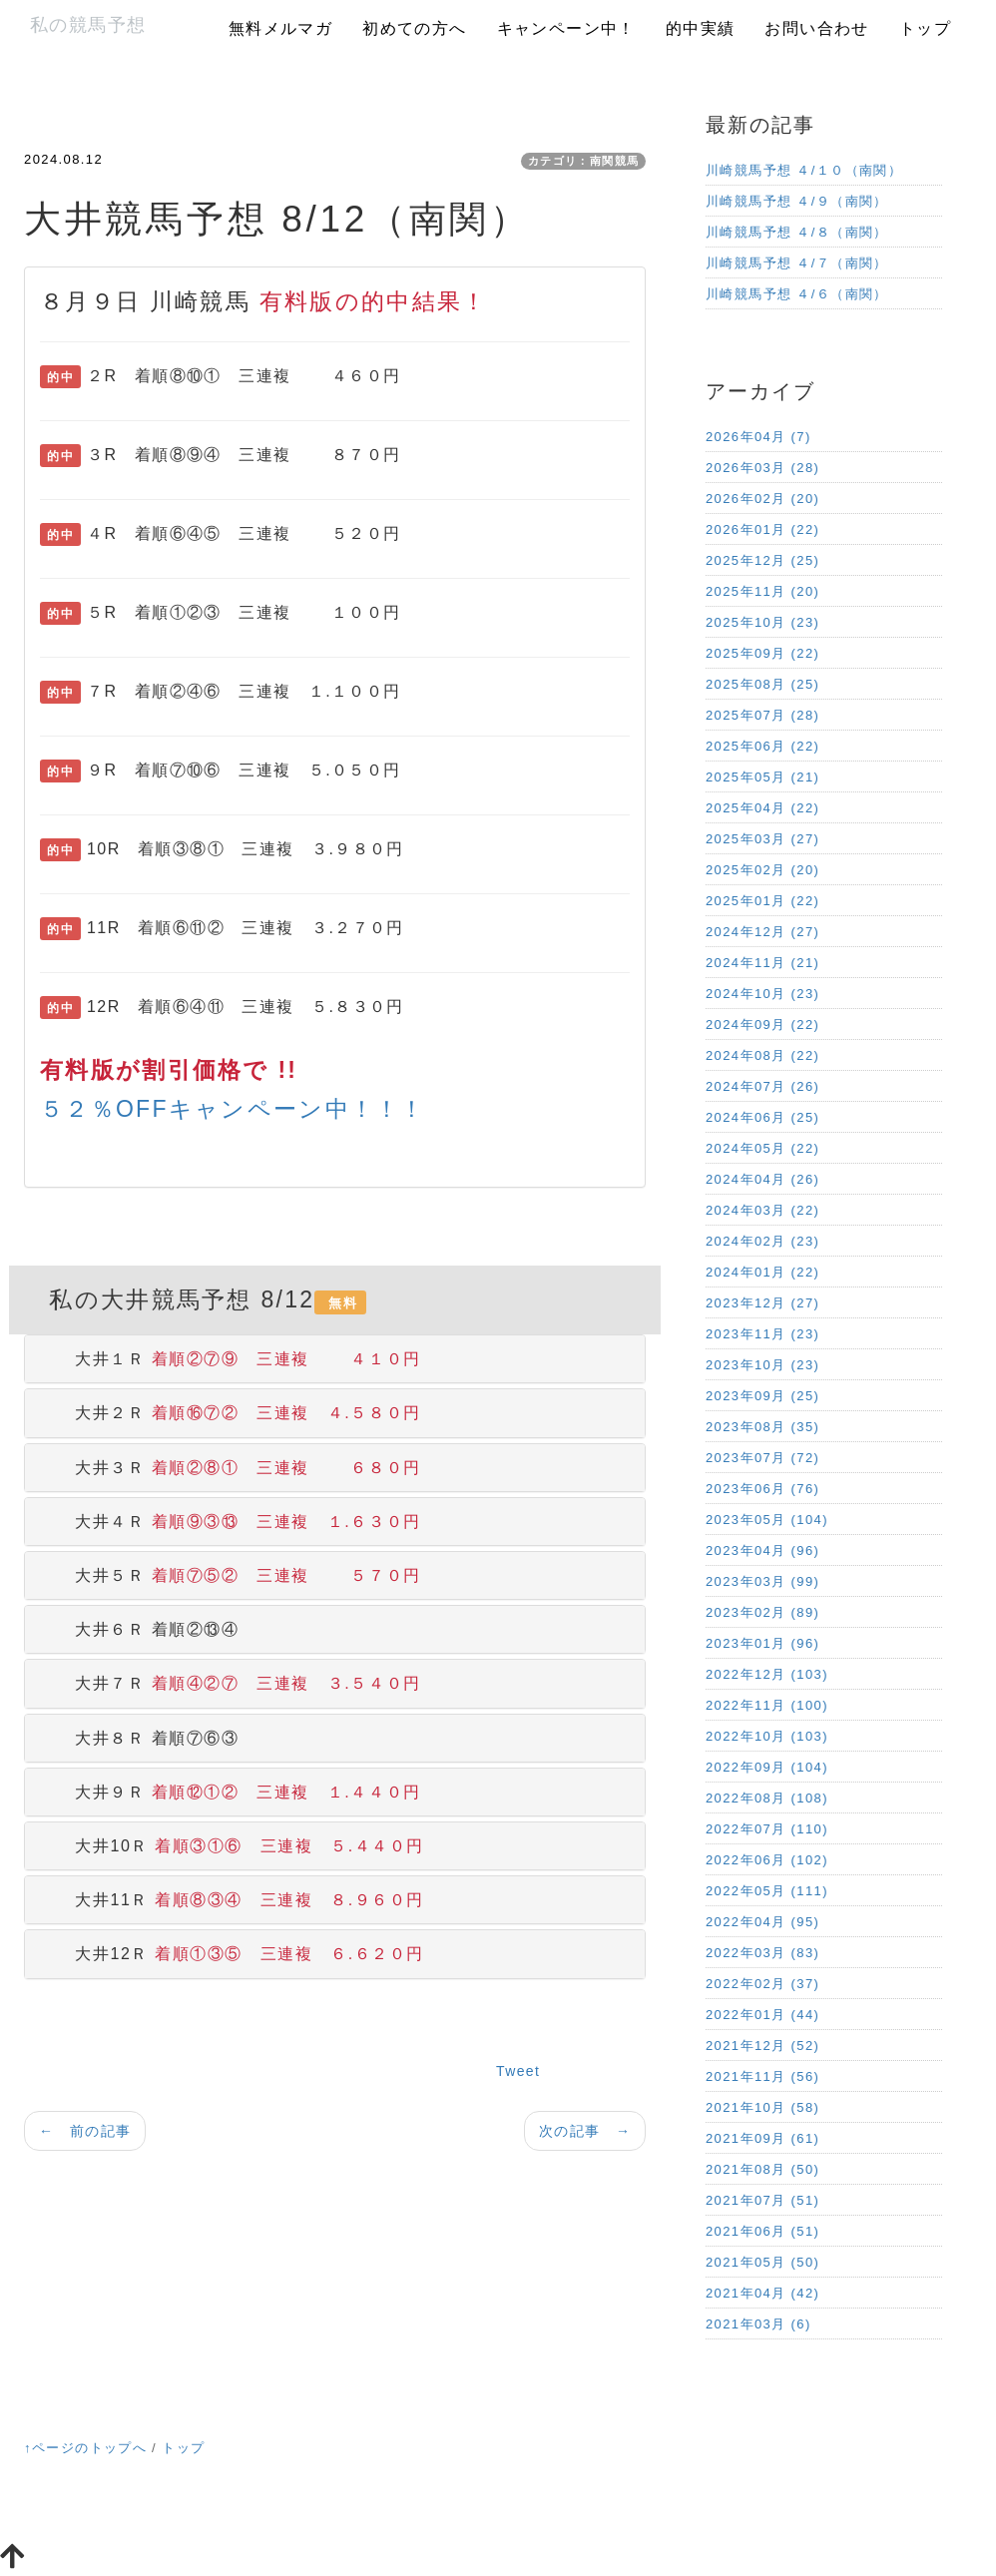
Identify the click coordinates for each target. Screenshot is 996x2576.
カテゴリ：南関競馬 (584, 161)
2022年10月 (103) (767, 1736)
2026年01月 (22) (762, 529)
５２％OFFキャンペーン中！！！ (233, 1109)
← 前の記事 (85, 2131)
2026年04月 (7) (758, 436)
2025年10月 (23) (762, 622)
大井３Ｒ (230, 1467)
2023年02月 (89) (762, 1612)
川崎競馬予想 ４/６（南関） (797, 293)
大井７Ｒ (230, 1683)
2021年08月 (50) (762, 2169)
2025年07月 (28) (762, 715)
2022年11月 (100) (767, 1705)
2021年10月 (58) (762, 2107)
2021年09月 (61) (762, 2138)
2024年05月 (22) (762, 1148)
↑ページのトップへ (85, 2447)
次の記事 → (585, 2131)
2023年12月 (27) (762, 1302)
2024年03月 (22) (762, 1210)
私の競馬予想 (88, 25)
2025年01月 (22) (762, 900)
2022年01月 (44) (762, 2014)
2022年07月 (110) (767, 1828)
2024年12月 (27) (762, 931)
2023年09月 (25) (762, 1395)
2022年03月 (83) (762, 1952)
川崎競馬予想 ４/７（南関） (797, 263)
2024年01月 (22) (762, 1272)
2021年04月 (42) (762, 2293)
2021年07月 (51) (762, 2200)
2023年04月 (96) (762, 1550)
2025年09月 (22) (762, 653)
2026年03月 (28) (762, 467)
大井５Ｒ (230, 1575)
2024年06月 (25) (762, 1117)
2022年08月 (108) (767, 1798)
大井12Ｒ (232, 1953)
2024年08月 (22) (762, 1055)
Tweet (518, 2071)
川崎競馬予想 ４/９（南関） (797, 201)
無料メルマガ (280, 28)
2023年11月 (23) (762, 1333)
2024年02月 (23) (762, 1241)
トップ (925, 28)
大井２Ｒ (230, 1412)
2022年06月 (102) (767, 1859)
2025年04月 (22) (762, 807)
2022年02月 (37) (762, 1983)
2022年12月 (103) (767, 1674)
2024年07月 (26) (762, 1086)
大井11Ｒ (232, 1899)
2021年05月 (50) (762, 2262)
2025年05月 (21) (762, 777)
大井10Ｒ (232, 1845)
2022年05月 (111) (767, 1890)
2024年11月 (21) (762, 962)
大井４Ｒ (230, 1521)
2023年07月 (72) (762, 1457)
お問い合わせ (816, 28)
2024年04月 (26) (762, 1179)
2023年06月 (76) (762, 1488)
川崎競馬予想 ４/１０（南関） (804, 170)
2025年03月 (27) (762, 838)
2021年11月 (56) (762, 2076)
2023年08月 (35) (762, 1426)
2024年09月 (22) (762, 1024)
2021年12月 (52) (762, 2045)
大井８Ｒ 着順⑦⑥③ (140, 1738)
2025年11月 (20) (762, 591)
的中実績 (701, 28)
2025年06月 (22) (762, 746)
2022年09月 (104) (767, 1767)
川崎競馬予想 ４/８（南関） (797, 232)
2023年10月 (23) (762, 1364)
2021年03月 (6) (758, 2324)
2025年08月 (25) (762, 684)
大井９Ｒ (230, 1792)
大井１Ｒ (230, 1358)
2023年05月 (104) (767, 1519)
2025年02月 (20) (762, 869)
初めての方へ (414, 28)
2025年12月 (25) (762, 560)
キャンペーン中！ (566, 28)
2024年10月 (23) (762, 993)
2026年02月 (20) (762, 498)
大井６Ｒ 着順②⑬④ (140, 1629)
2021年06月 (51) (762, 2231)
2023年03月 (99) (762, 1581)
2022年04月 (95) (762, 1921)
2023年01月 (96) (762, 1643)
